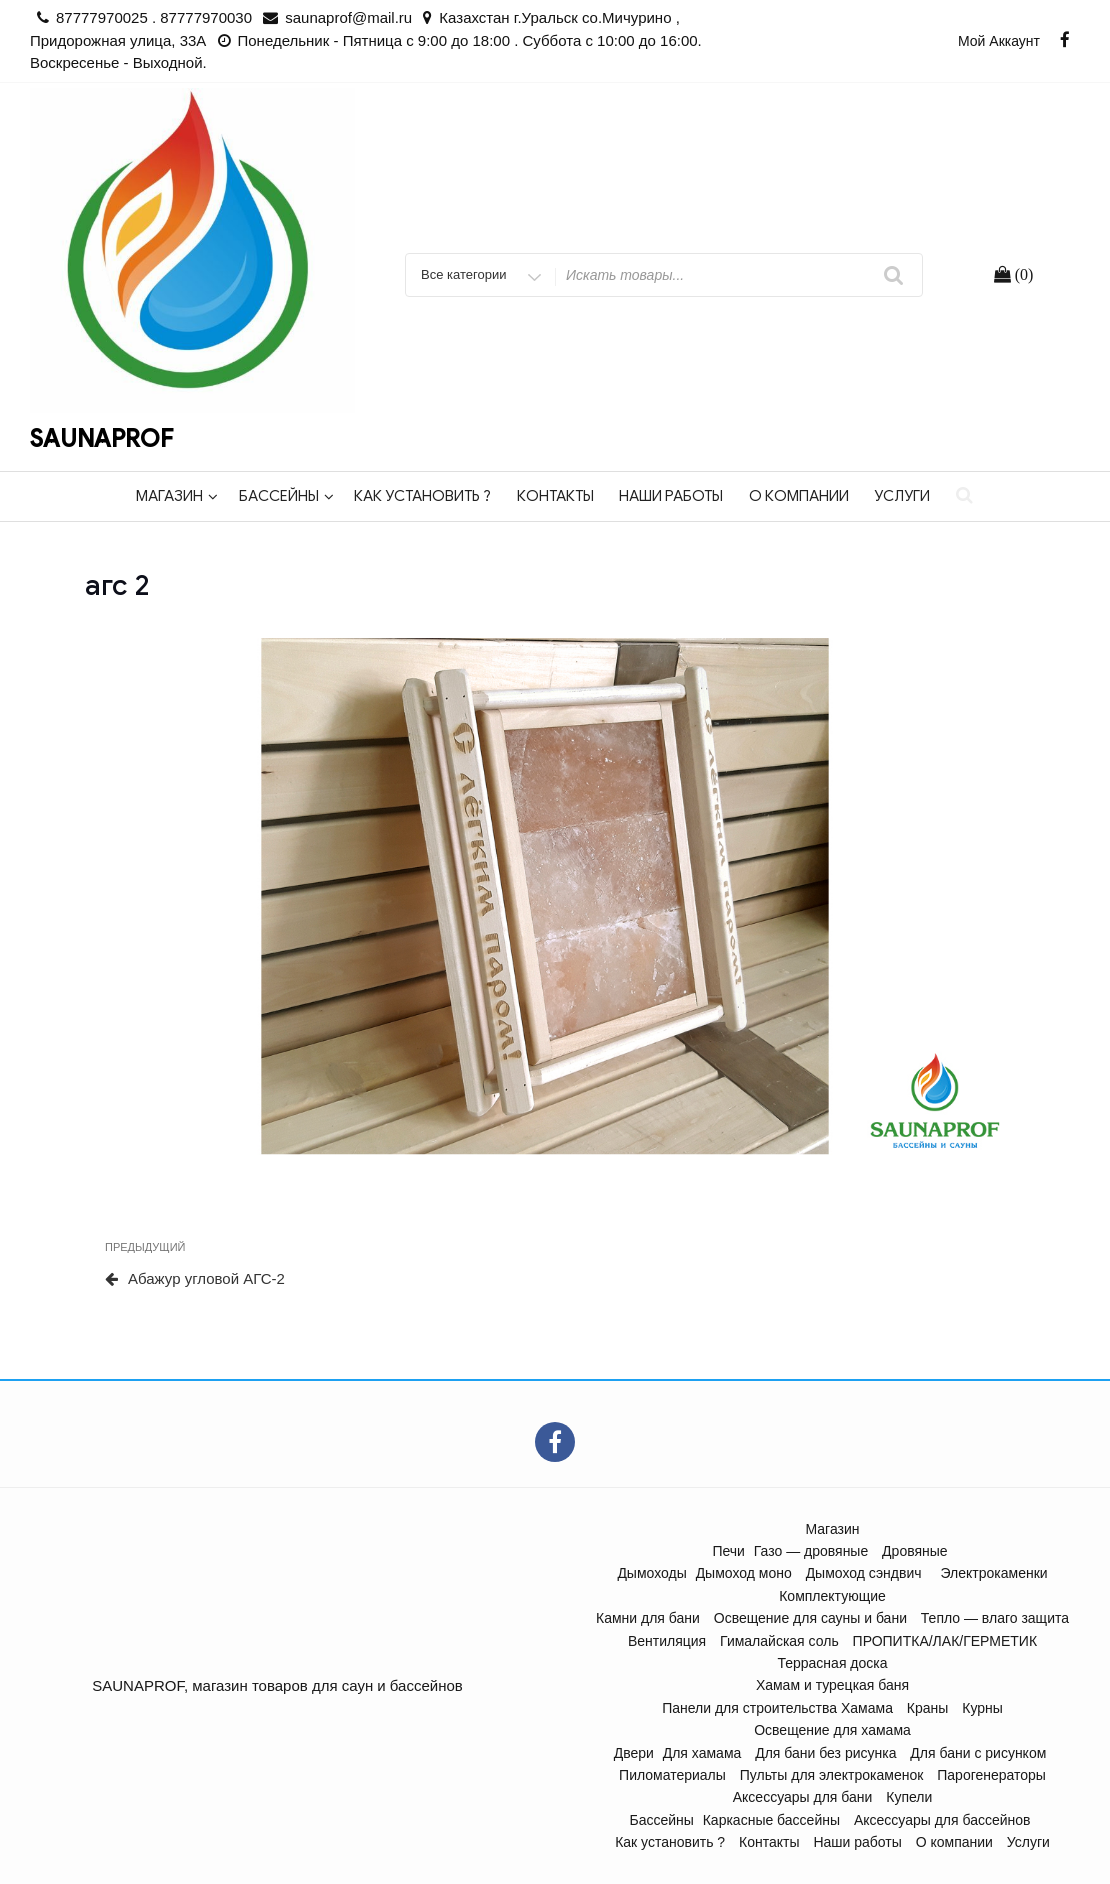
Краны (928, 1708)
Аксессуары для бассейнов (942, 1820)
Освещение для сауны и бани (810, 1618)
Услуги (902, 496)
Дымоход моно (744, 1573)
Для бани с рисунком (978, 1753)
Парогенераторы (991, 1775)
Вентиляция (667, 1641)
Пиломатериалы (672, 1775)
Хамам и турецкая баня (832, 1685)
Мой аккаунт (999, 41)
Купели (909, 1797)
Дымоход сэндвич (864, 1573)
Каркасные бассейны (771, 1820)
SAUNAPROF (101, 439)
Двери (634, 1753)
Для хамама (702, 1753)
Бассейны (286, 496)
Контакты (555, 496)
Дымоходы (651, 1573)
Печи (728, 1551)
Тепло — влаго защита (995, 1618)
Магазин (177, 496)
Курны (982, 1708)
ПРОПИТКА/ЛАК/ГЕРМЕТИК (945, 1641)
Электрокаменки (993, 1573)
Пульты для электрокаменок (832, 1775)
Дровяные (915, 1551)
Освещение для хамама (832, 1730)
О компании (799, 496)
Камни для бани (648, 1618)
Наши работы (671, 496)
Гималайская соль (779, 1641)
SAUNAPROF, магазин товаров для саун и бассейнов (277, 1685)
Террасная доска (832, 1663)
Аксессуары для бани (803, 1797)
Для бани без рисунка (825, 1753)
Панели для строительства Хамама (777, 1708)
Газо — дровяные (811, 1551)
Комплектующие (832, 1596)
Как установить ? (422, 496)
